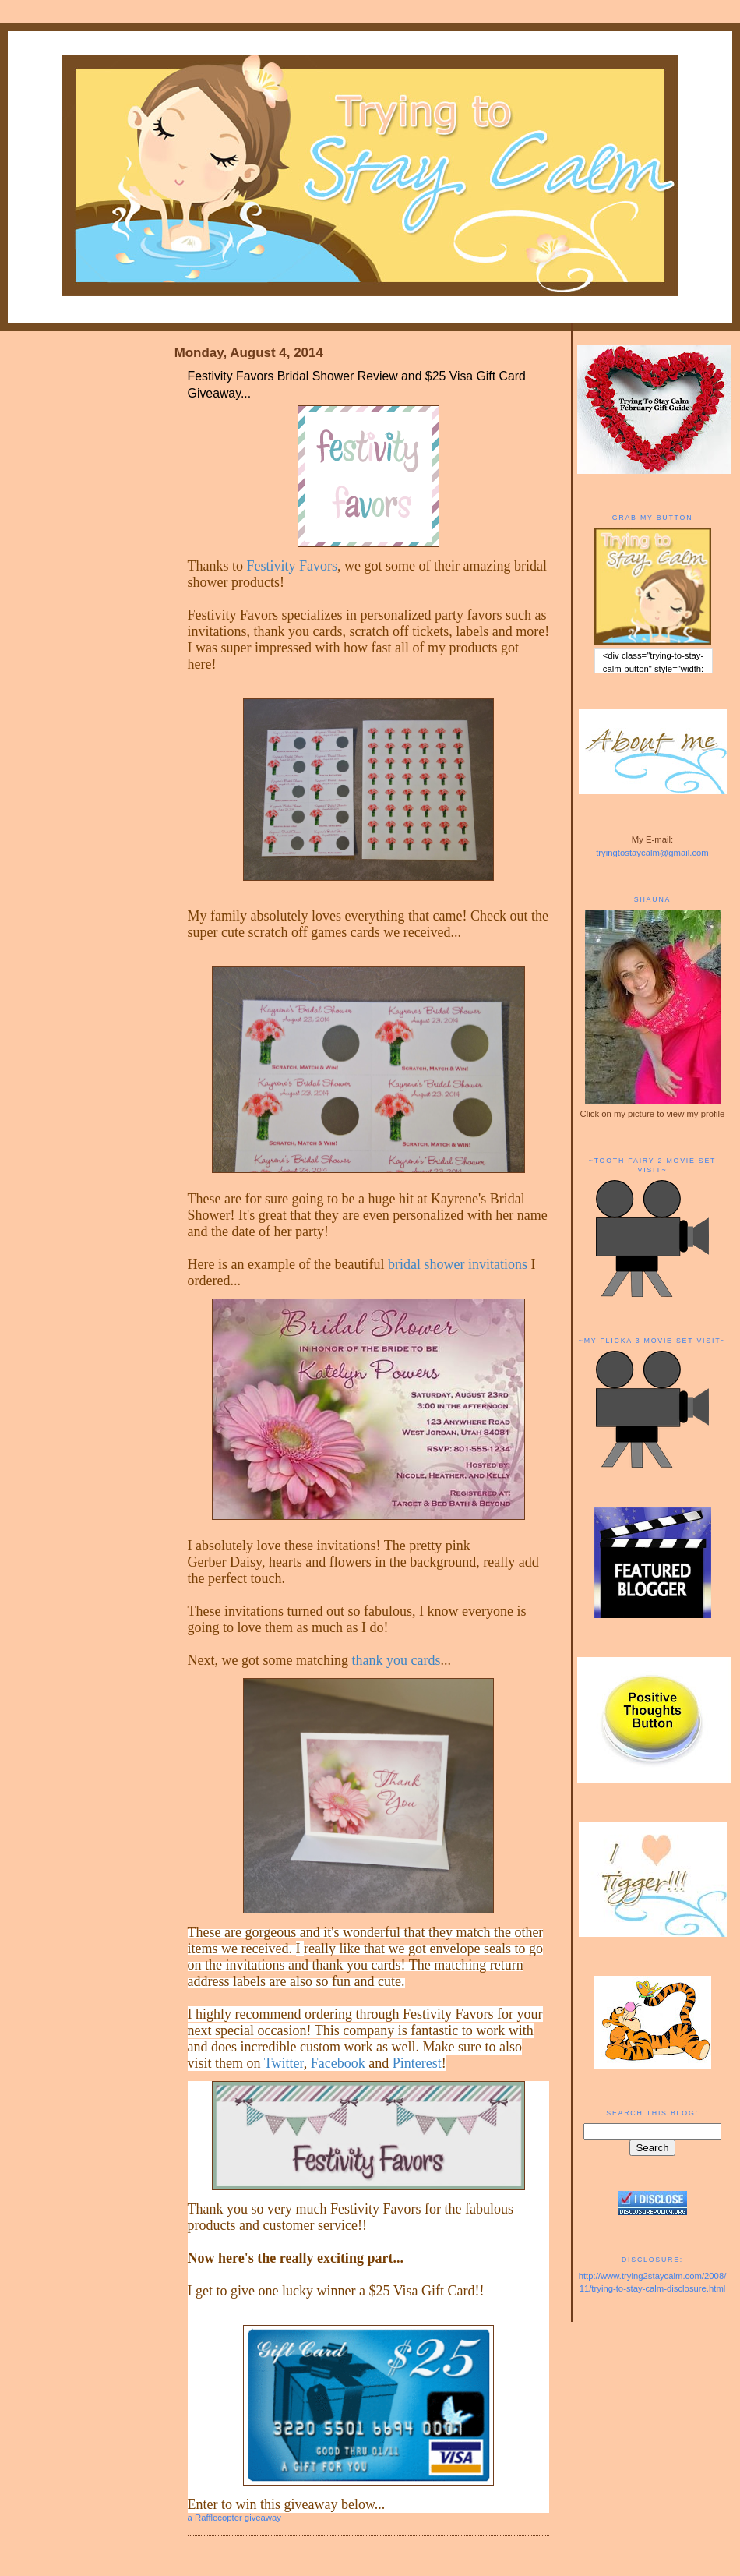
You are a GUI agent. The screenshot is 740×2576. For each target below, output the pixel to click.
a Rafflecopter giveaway (234, 2517)
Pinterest (417, 2063)
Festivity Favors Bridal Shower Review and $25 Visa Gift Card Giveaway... (357, 384)
